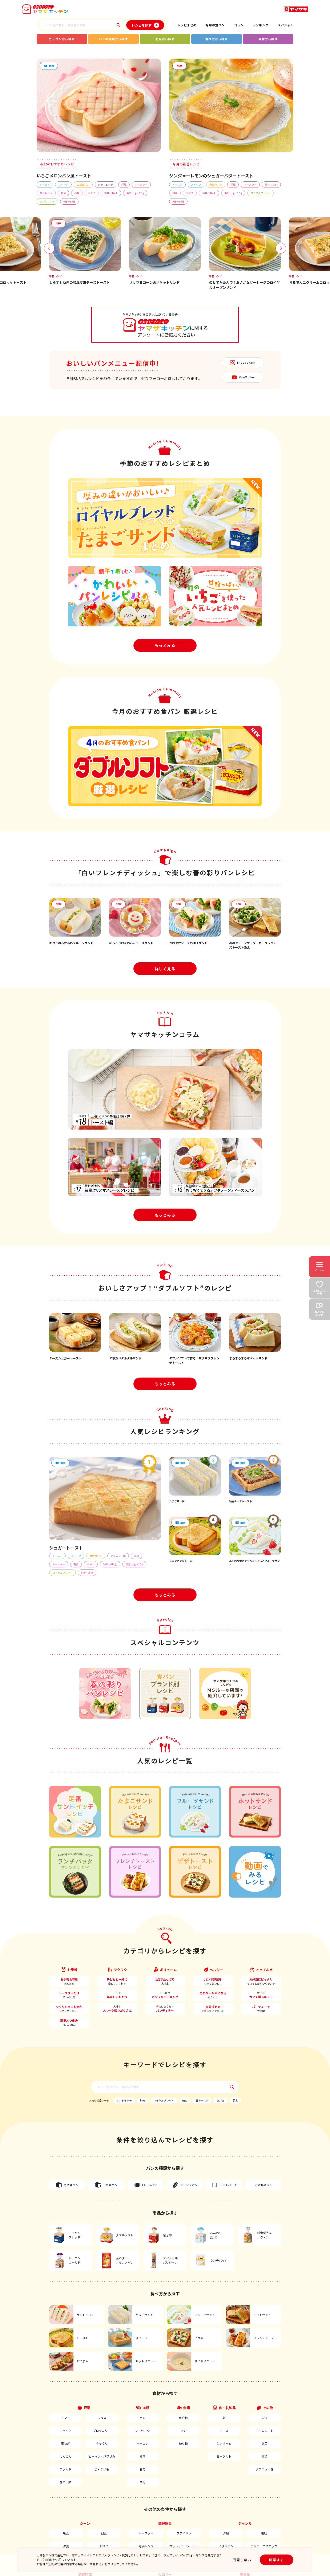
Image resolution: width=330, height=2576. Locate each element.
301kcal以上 (111, 193)
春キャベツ (202, 2100)
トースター (141, 184)
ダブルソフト (47, 201)
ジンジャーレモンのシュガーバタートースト (211, 176)
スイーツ (63, 184)
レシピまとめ (186, 25)
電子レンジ (46, 193)
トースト (45, 184)
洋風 (123, 184)
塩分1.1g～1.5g (135, 193)
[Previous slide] (49, 248)
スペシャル (285, 25)
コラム (238, 25)
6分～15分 (69, 201)
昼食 (76, 193)
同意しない (242, 2559)
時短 (142, 2100)
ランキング (260, 25)
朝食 (63, 193)
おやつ (91, 193)
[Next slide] (280, 248)
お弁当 (220, 2100)
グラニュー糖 (105, 184)
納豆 (184, 2100)
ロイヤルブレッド (260, 193)
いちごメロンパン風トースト (64, 176)
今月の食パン (215, 25)
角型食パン (215, 184)
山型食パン (83, 184)
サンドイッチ (124, 2100)
